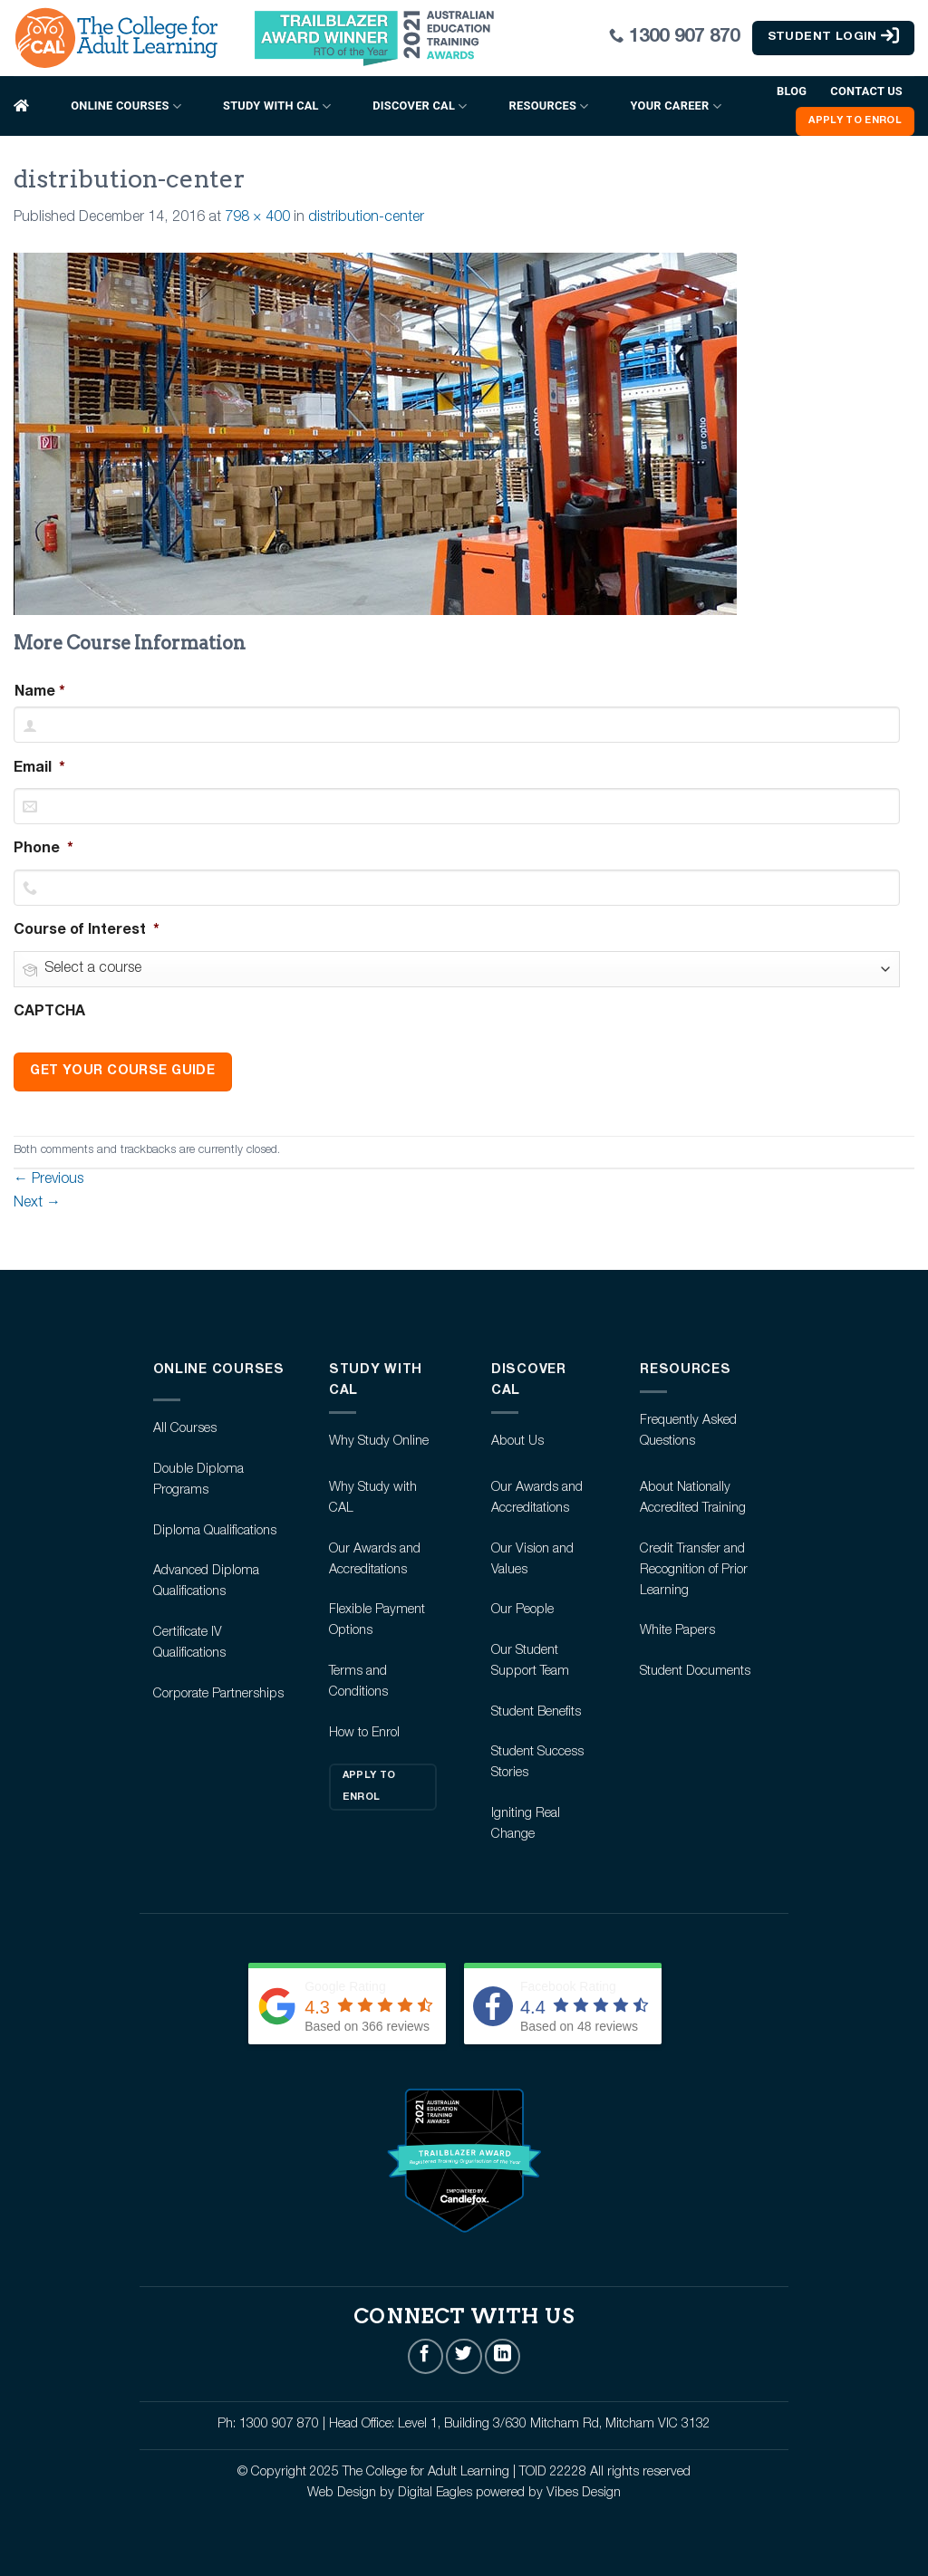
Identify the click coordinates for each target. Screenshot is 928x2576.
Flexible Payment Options (377, 1621)
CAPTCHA (49, 1012)
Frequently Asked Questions (688, 1431)
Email (39, 769)
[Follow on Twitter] (463, 2356)
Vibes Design (583, 2493)
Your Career (676, 106)
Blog (792, 91)
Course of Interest (87, 931)
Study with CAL (277, 106)
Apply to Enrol (369, 1786)
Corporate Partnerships (218, 1694)
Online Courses (126, 106)
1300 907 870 (684, 37)
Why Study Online (379, 1442)
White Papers (677, 1631)
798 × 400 (257, 218)
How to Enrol (364, 1733)
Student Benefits (536, 1712)
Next (37, 1204)
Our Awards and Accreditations (374, 1560)
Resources (549, 106)
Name (34, 693)
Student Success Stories (537, 1763)
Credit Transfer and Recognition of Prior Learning (694, 1570)
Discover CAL (419, 106)
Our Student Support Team (530, 1661)
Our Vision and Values (532, 1560)
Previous (48, 1180)
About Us (517, 1442)
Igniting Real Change (525, 1824)
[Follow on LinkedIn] (502, 2356)
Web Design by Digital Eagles (391, 2493)
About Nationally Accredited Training (693, 1498)
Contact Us (866, 91)
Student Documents (695, 1672)
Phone (43, 849)
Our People (522, 1610)
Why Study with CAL (373, 1498)
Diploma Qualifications (214, 1531)
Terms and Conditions (358, 1682)
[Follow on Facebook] (425, 2356)
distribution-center (366, 218)
